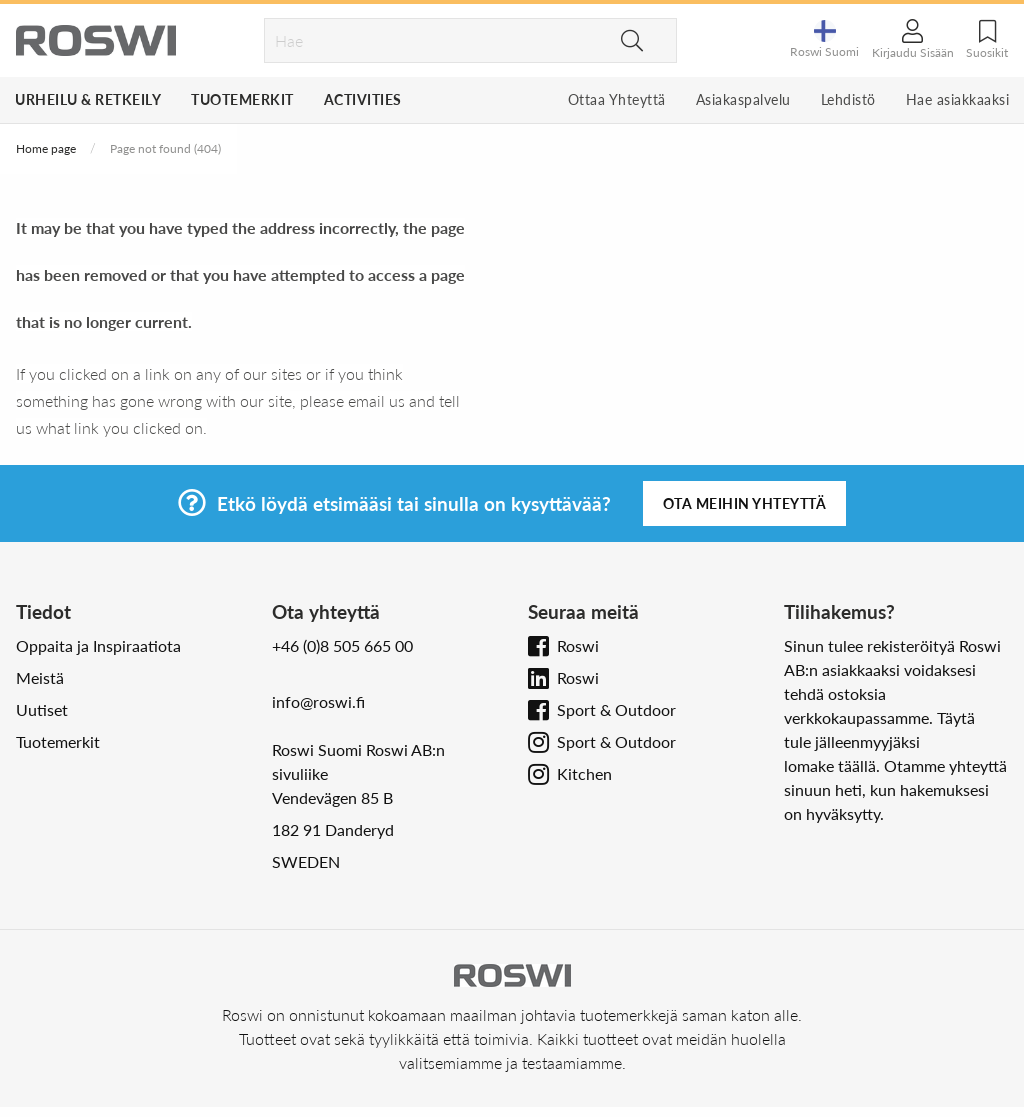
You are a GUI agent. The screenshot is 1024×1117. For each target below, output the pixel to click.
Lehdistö (848, 99)
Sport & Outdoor (616, 709)
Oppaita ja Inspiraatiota (98, 645)
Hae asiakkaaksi (958, 99)
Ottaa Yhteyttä (617, 99)
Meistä (40, 677)
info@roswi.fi (318, 701)
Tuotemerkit (242, 99)
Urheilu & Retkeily (88, 99)
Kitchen (584, 773)
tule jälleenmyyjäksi (852, 741)
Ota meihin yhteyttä (745, 503)
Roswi (578, 645)
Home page (46, 148)
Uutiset (42, 709)
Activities (363, 99)
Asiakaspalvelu (743, 99)
